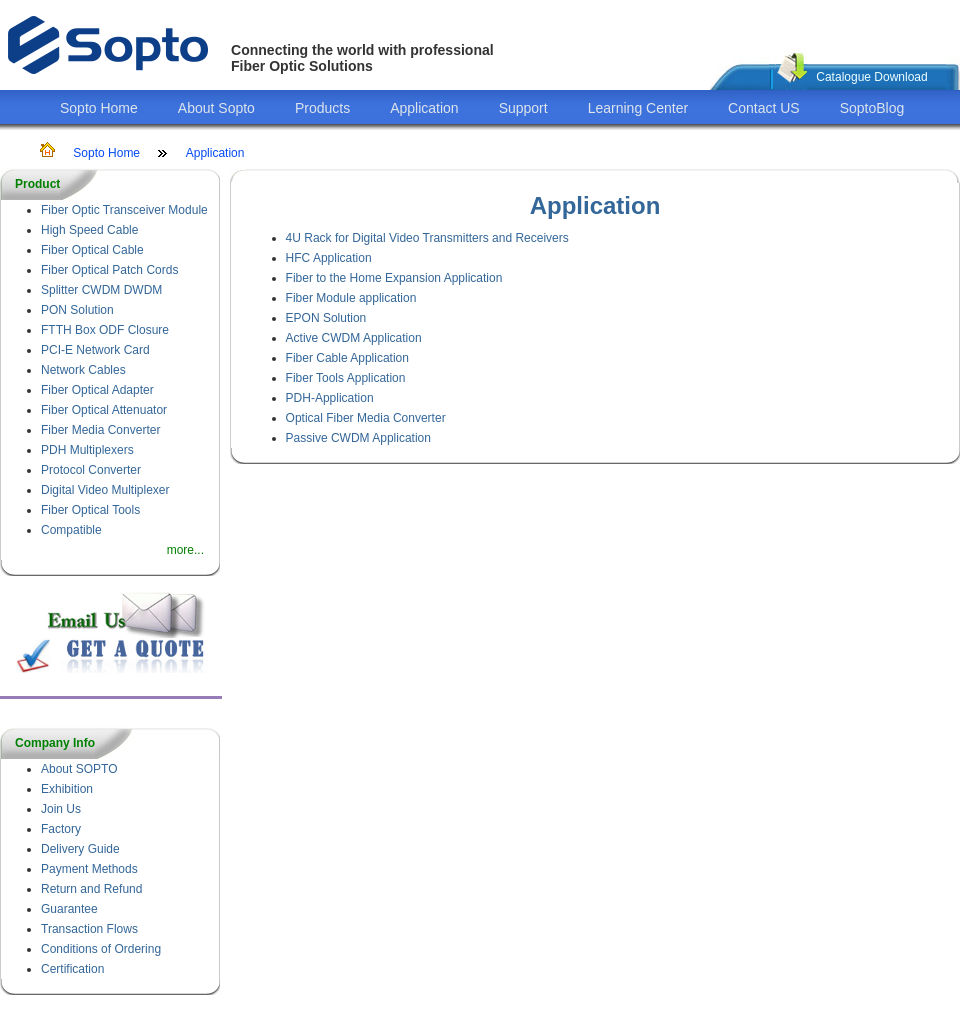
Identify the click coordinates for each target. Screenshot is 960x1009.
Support (523, 108)
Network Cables (83, 370)
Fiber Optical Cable (92, 250)
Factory (61, 829)
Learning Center (638, 108)
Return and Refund (91, 889)
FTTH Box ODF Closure (105, 330)
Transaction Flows (89, 929)
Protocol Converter (91, 470)
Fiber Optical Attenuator (104, 410)
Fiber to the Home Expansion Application (394, 278)
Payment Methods (89, 869)
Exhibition (67, 789)
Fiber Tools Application (346, 378)
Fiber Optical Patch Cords (109, 270)
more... (185, 550)
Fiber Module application (351, 298)
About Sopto (216, 108)
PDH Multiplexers (87, 450)
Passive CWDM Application (358, 438)
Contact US (764, 108)
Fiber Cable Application (347, 358)
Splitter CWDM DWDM (101, 290)
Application (424, 108)
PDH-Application (330, 398)
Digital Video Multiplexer (105, 490)
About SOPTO (79, 769)
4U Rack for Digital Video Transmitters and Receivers (427, 238)
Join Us (61, 809)
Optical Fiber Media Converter (366, 418)
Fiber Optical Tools (90, 510)
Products (322, 108)
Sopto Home (99, 108)
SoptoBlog (872, 108)
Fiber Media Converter (100, 430)
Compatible (71, 530)
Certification (72, 969)
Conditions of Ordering (101, 949)
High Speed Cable (89, 230)
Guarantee (69, 909)
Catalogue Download (871, 77)
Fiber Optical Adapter (97, 390)
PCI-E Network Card (95, 350)
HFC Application (329, 258)
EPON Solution (326, 318)
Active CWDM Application (354, 338)
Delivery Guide (80, 849)
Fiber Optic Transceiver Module (124, 210)
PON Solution (77, 310)
